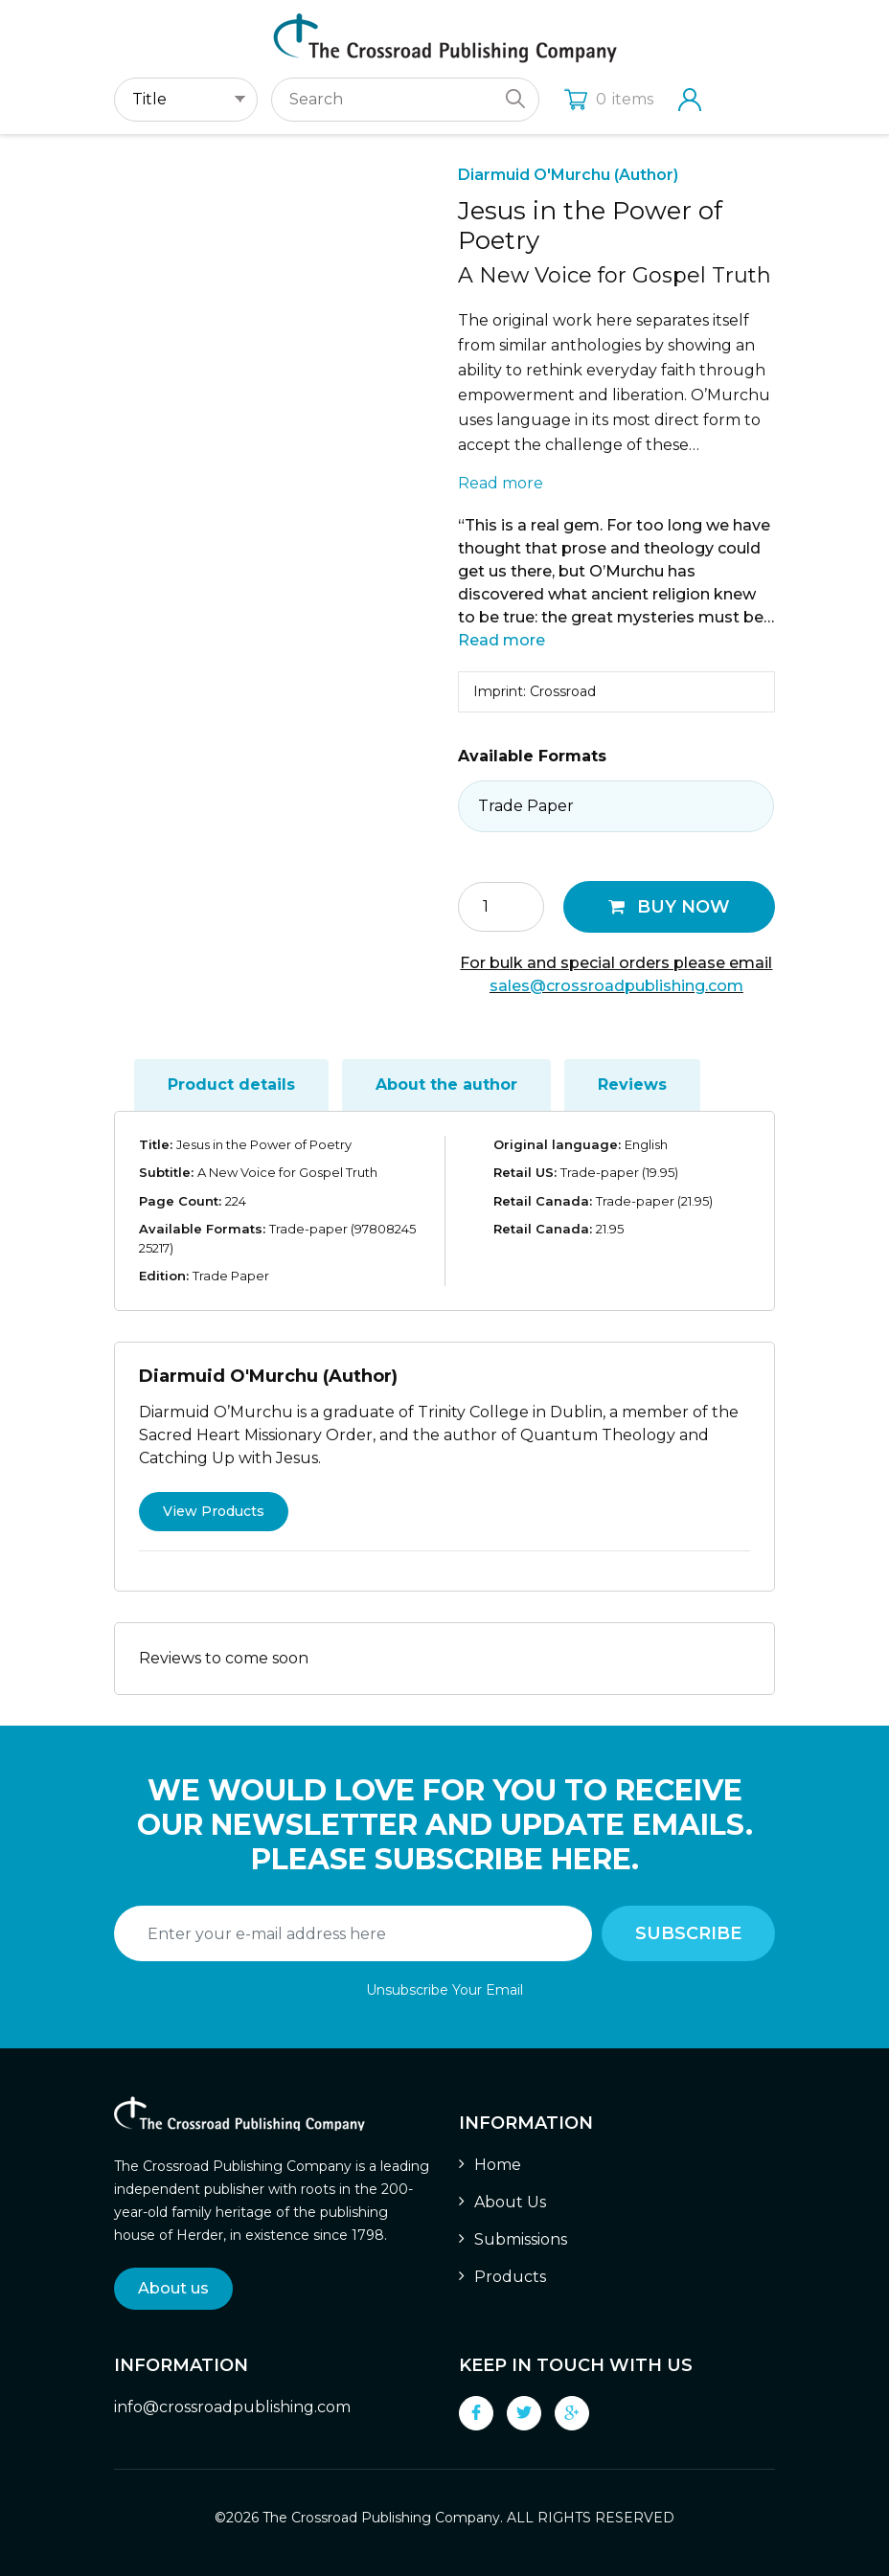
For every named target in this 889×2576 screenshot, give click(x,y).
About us (173, 2288)
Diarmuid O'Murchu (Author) (568, 175)
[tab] (231, 1085)
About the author (446, 1084)
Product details (231, 1084)
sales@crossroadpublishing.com (616, 986)
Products (510, 2277)
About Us (510, 2202)
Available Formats (532, 756)
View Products (213, 1511)
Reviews (632, 1084)
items (608, 99)
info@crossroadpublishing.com (232, 2407)
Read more (500, 483)
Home (497, 2165)
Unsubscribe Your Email (444, 1990)
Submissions (520, 2239)
